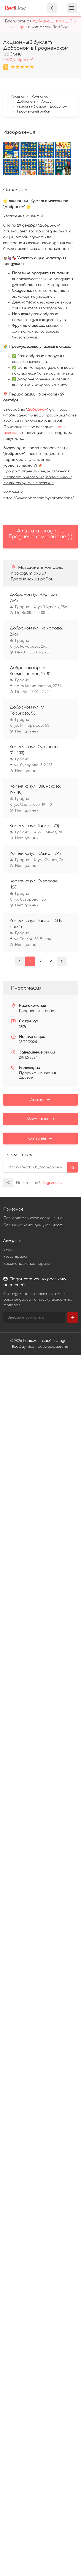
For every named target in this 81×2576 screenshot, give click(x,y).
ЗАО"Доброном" (18, 60)
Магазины (40, 1118)
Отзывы (40, 1138)
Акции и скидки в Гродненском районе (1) (40, 536)
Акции (40, 1099)
